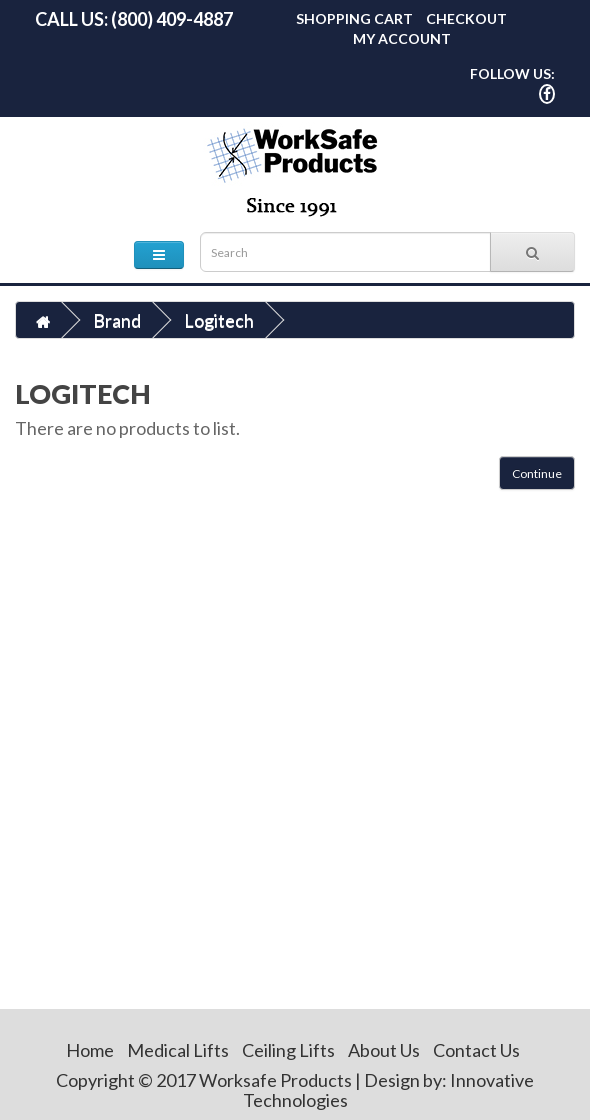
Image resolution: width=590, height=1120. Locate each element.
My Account (402, 38)
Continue (537, 473)
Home (90, 1050)
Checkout (466, 18)
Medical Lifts (178, 1050)
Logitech (219, 320)
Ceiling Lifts (288, 1050)
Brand (117, 320)
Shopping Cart (354, 18)
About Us (384, 1050)
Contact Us (476, 1050)
